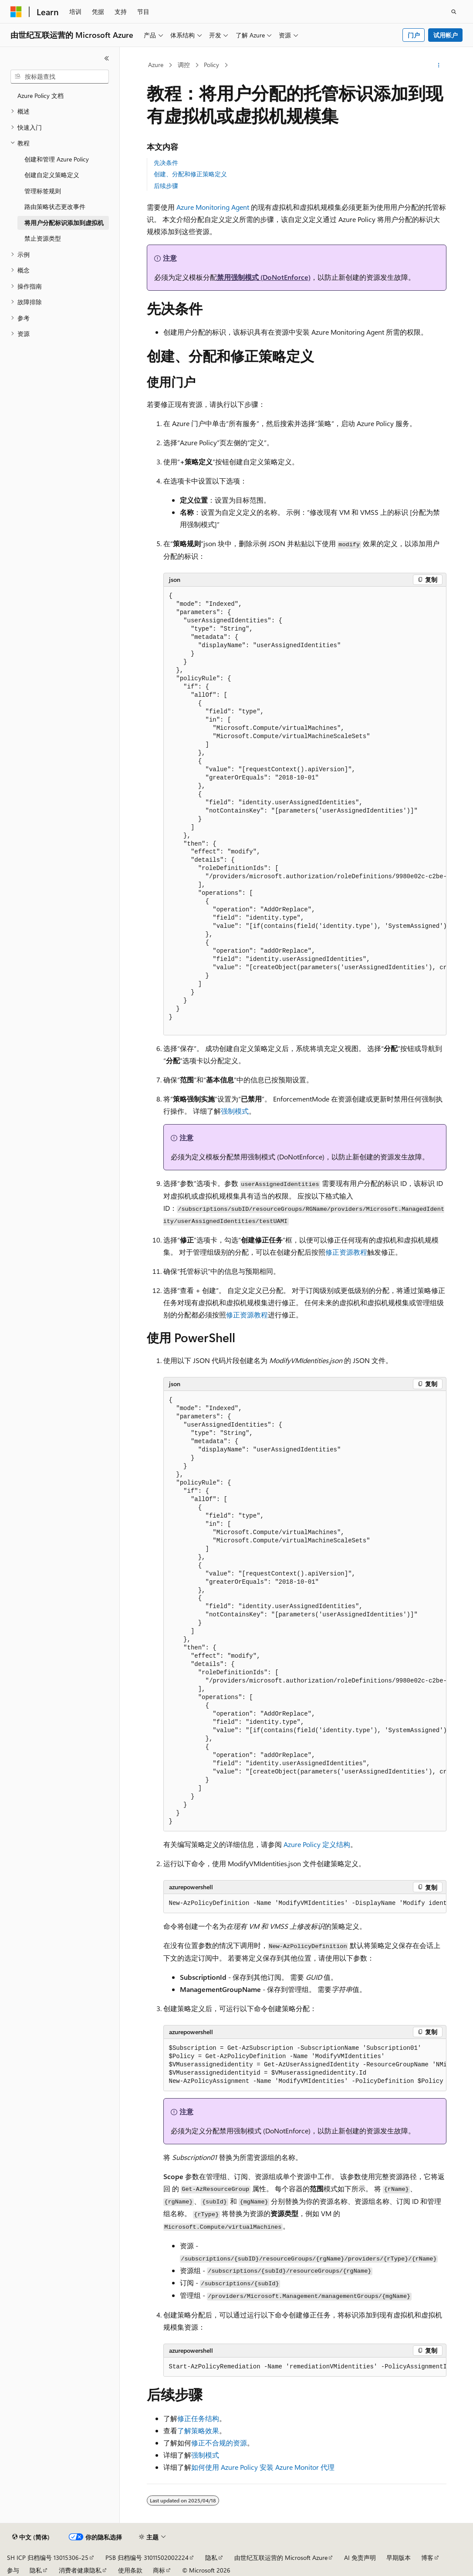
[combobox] (59, 77)
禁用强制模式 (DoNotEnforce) (264, 277)
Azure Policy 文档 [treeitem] (40, 95)
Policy (211, 64)
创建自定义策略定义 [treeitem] (51, 175)
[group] (304, 811)
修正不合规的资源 (219, 2442)
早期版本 (398, 2557)
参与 (13, 2570)
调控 (184, 64)
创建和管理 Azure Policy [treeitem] (56, 159)
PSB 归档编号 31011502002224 (147, 2557)
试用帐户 (445, 35)
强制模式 (235, 1110)
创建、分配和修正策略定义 (190, 174)
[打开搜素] (454, 12)
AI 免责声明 (360, 2557)
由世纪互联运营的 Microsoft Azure (281, 2557)
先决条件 (166, 162)
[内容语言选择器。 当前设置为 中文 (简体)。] (31, 2537)
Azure (155, 64)
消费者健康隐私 (80, 2570)
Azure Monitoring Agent (212, 207)
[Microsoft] (16, 11)
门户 (414, 35)
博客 (427, 2557)
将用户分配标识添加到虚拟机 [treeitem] (64, 222)
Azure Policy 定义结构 (317, 1844)
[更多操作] (438, 65)
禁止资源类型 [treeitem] (42, 238)
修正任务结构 (198, 2418)
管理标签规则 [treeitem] (42, 191)
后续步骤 (166, 185)
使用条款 (130, 2570)
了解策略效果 (198, 2430)
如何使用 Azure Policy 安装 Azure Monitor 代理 (262, 2467)
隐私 (211, 2557)
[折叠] (107, 58)
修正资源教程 (346, 1251)
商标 (159, 2570)
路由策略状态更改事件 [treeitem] (54, 206)
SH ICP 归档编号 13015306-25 (47, 2557)
